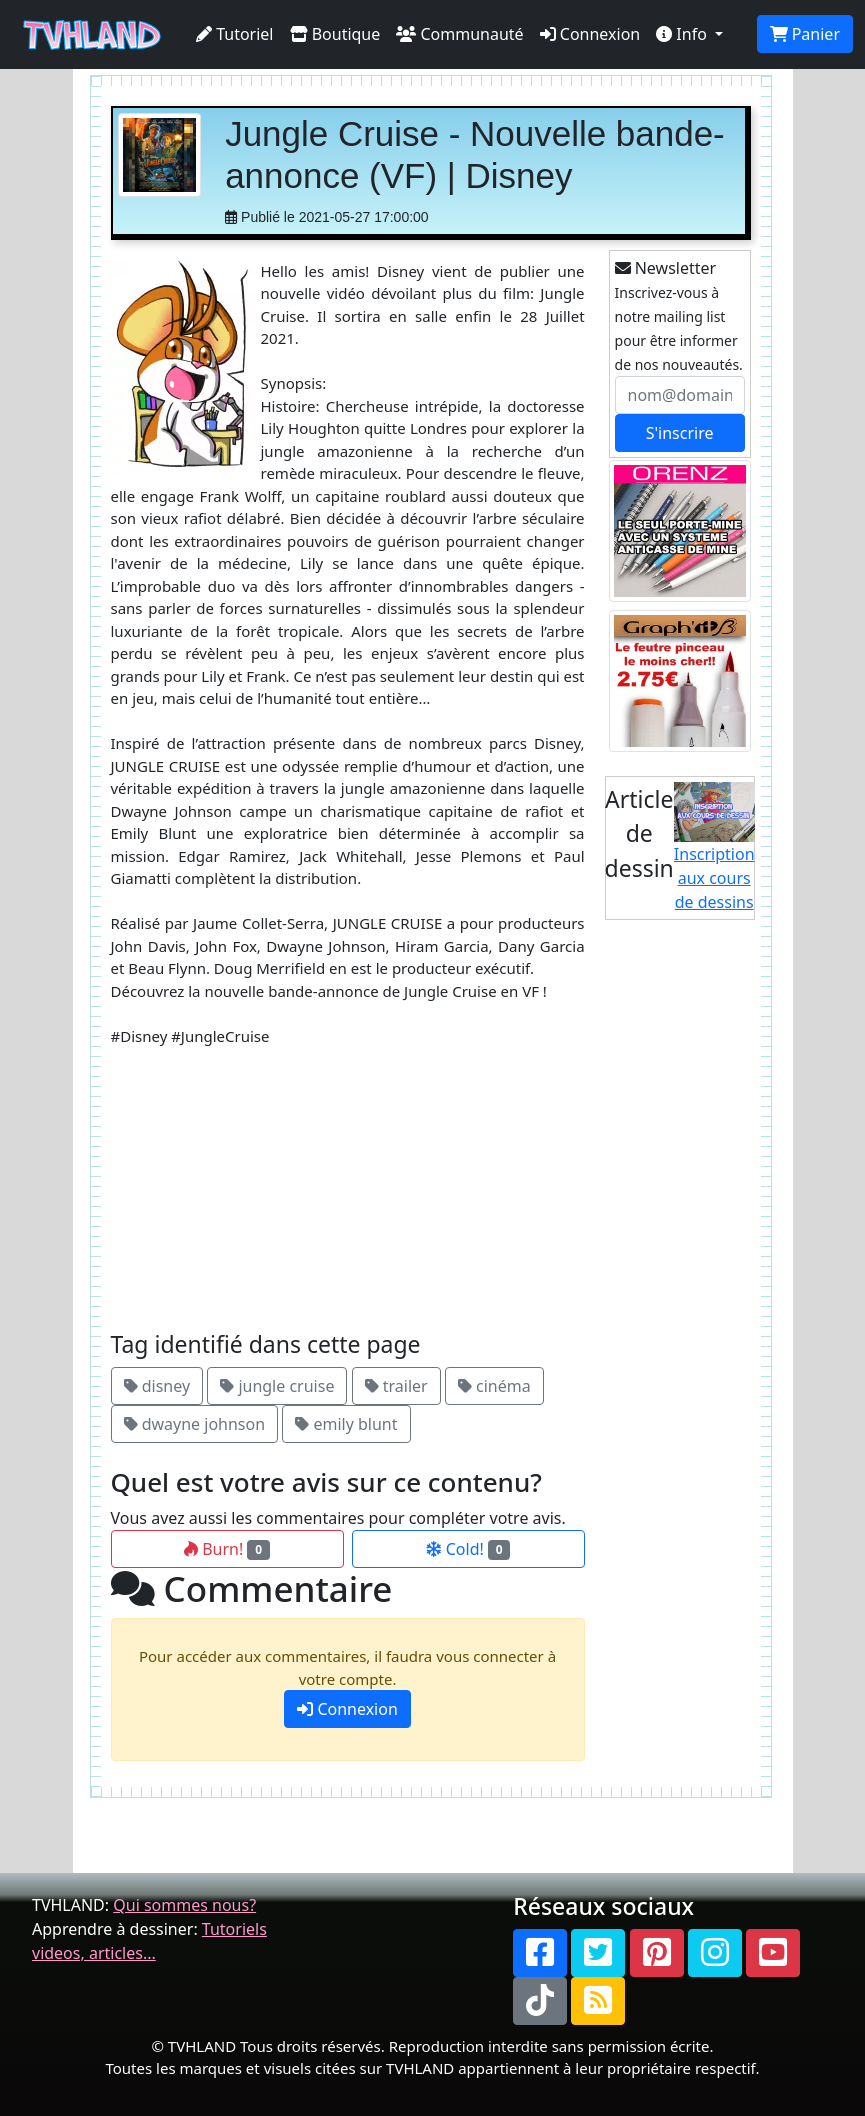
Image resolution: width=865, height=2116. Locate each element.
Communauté (459, 34)
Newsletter (666, 268)
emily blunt (346, 1424)
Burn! (227, 1549)
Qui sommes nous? (184, 1905)
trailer (396, 1386)
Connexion (590, 34)
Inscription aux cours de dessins (714, 848)
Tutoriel (235, 34)
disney (157, 1386)
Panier (805, 34)
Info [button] (683, 34)
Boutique (335, 34)
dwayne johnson (195, 1424)
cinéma (494, 1386)
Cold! (468, 1549)
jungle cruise (277, 1386)
